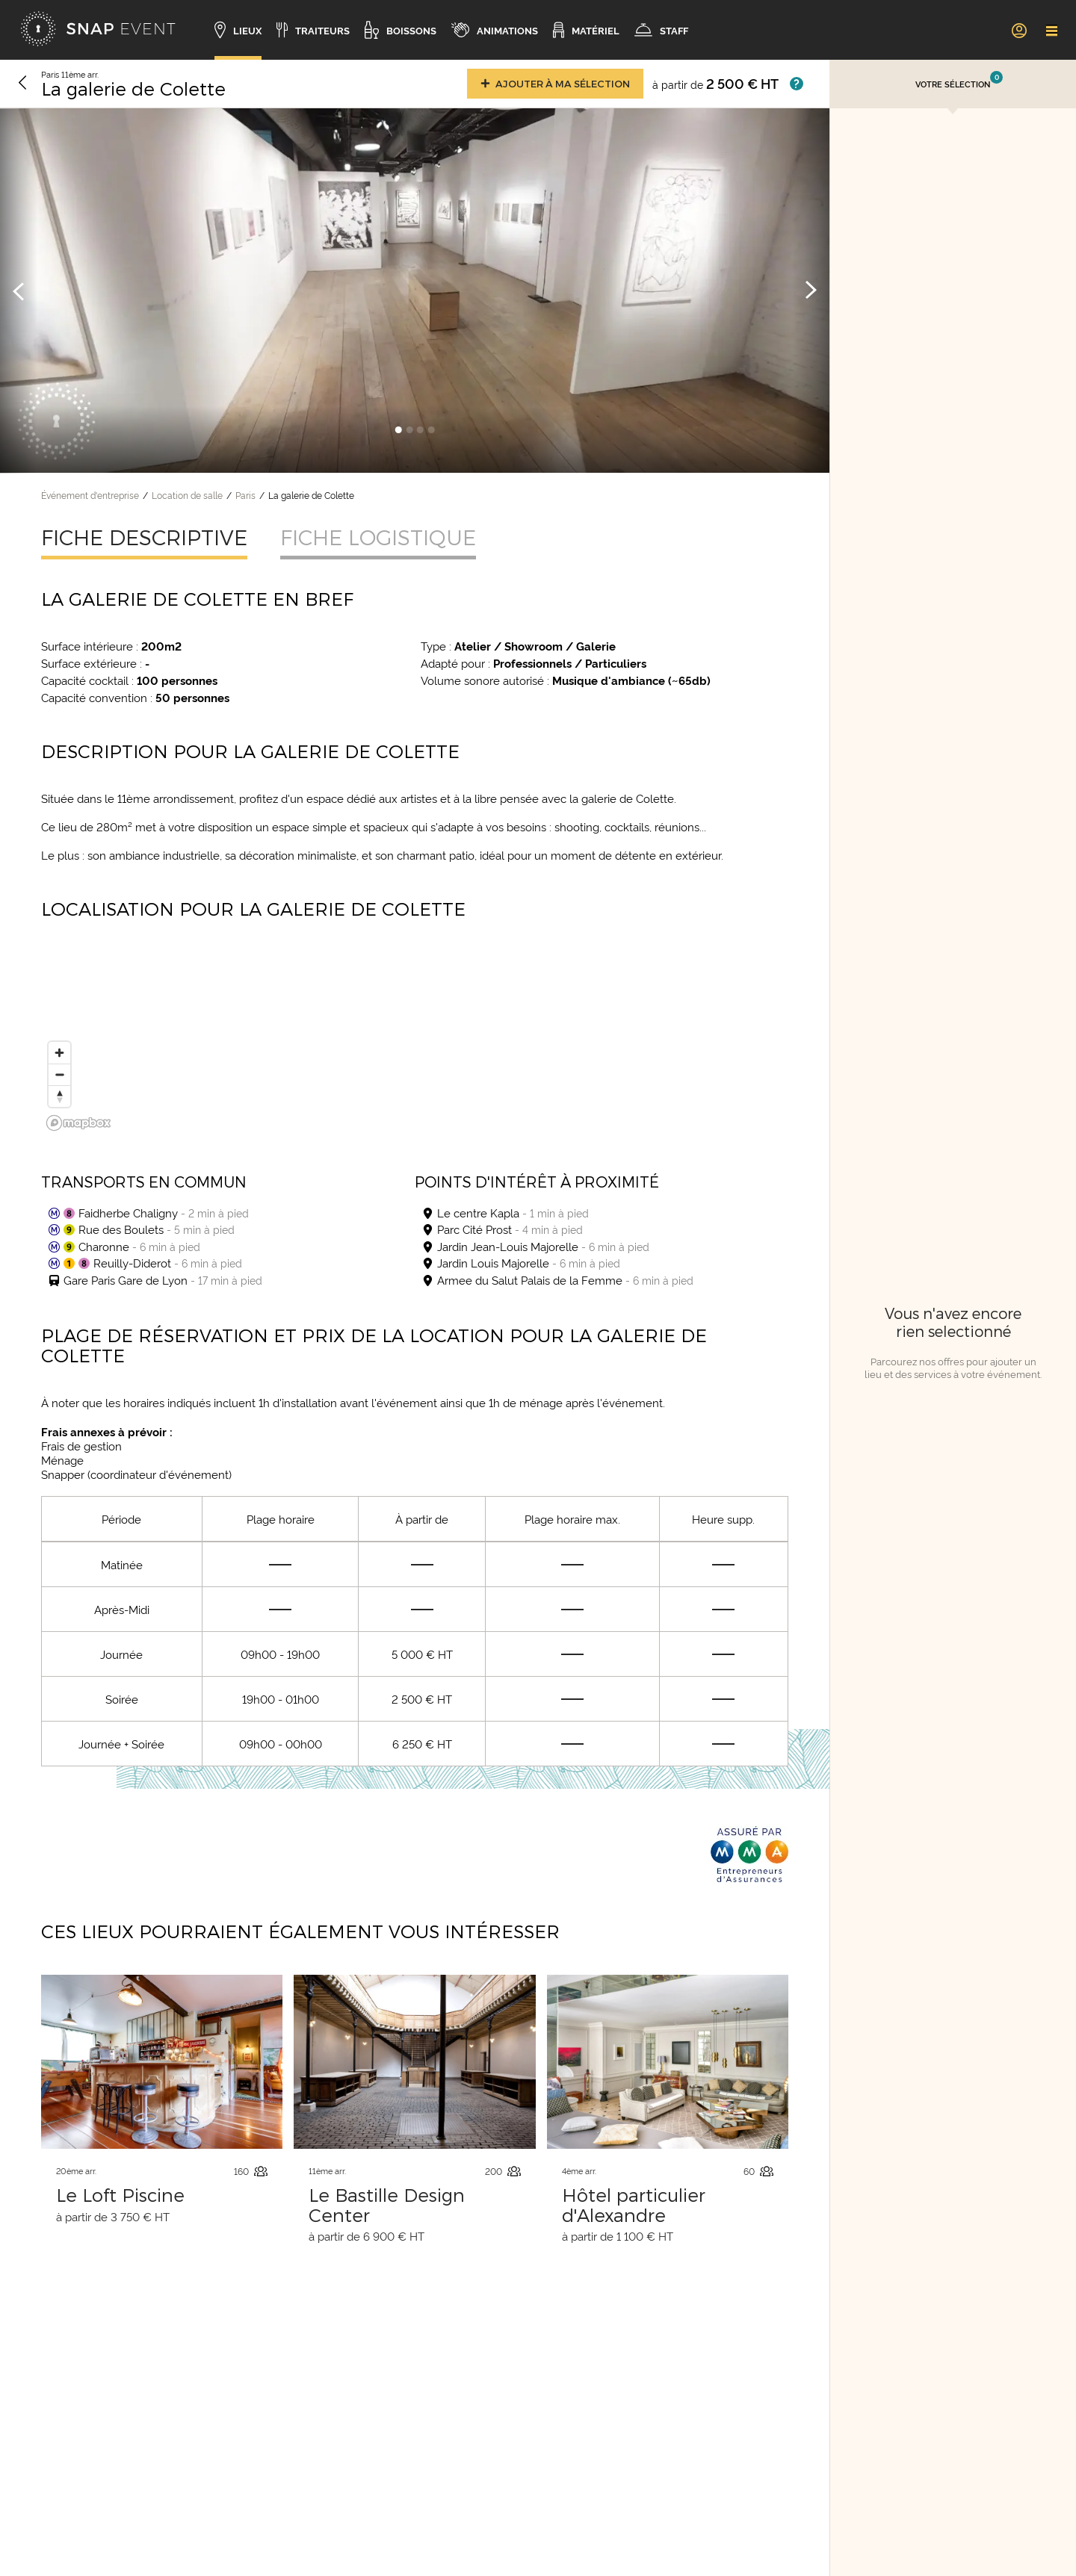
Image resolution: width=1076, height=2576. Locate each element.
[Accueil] (98, 30)
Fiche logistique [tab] (378, 537)
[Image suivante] (810, 290)
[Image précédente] (18, 290)
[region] (414, 1042)
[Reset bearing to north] (59, 1096)
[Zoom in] (59, 1053)
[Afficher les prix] (796, 83)
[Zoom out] (59, 1074)
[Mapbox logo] (78, 1123)
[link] (1018, 30)
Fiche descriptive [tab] (144, 537)
